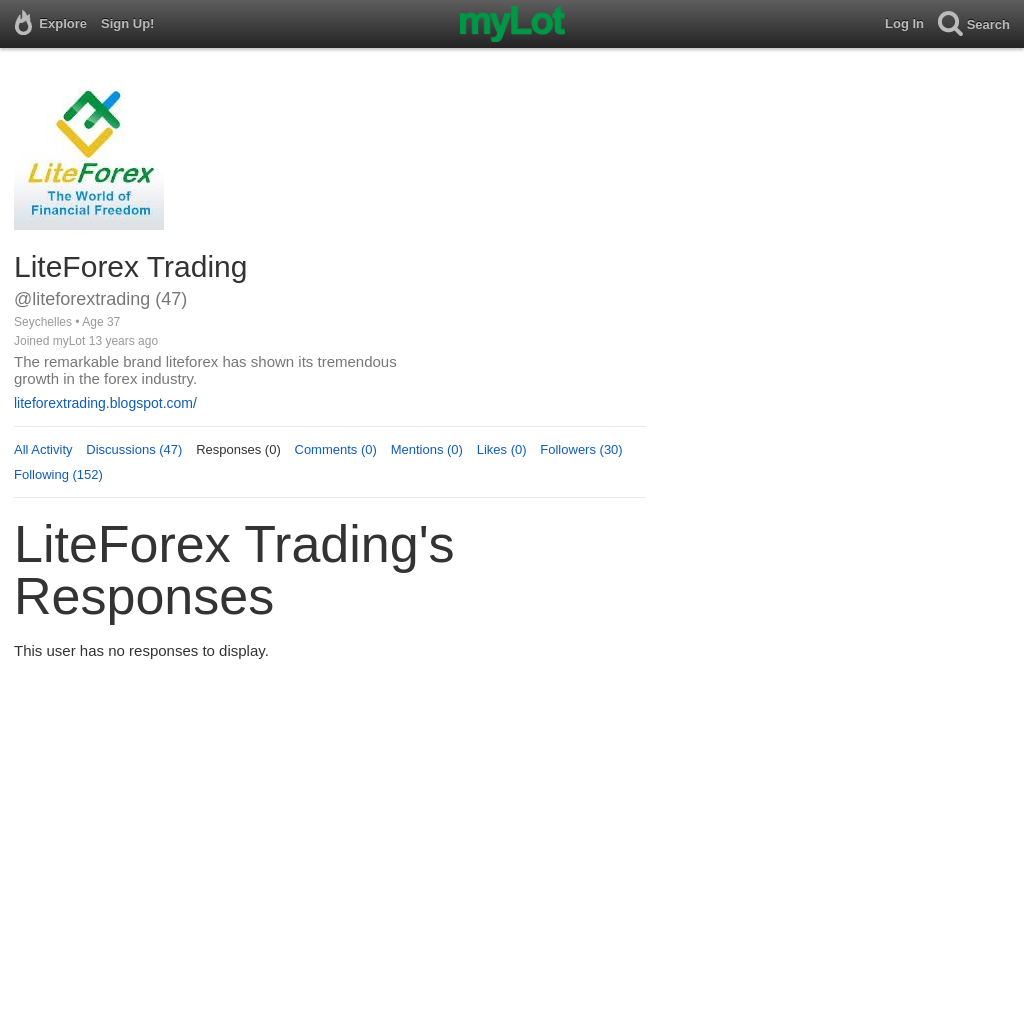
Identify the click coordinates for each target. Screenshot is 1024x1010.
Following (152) (58, 474)
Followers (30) (581, 449)
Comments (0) (336, 449)
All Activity (43, 449)
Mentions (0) (427, 449)
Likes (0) (502, 449)
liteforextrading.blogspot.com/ (105, 403)
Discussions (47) (134, 449)
